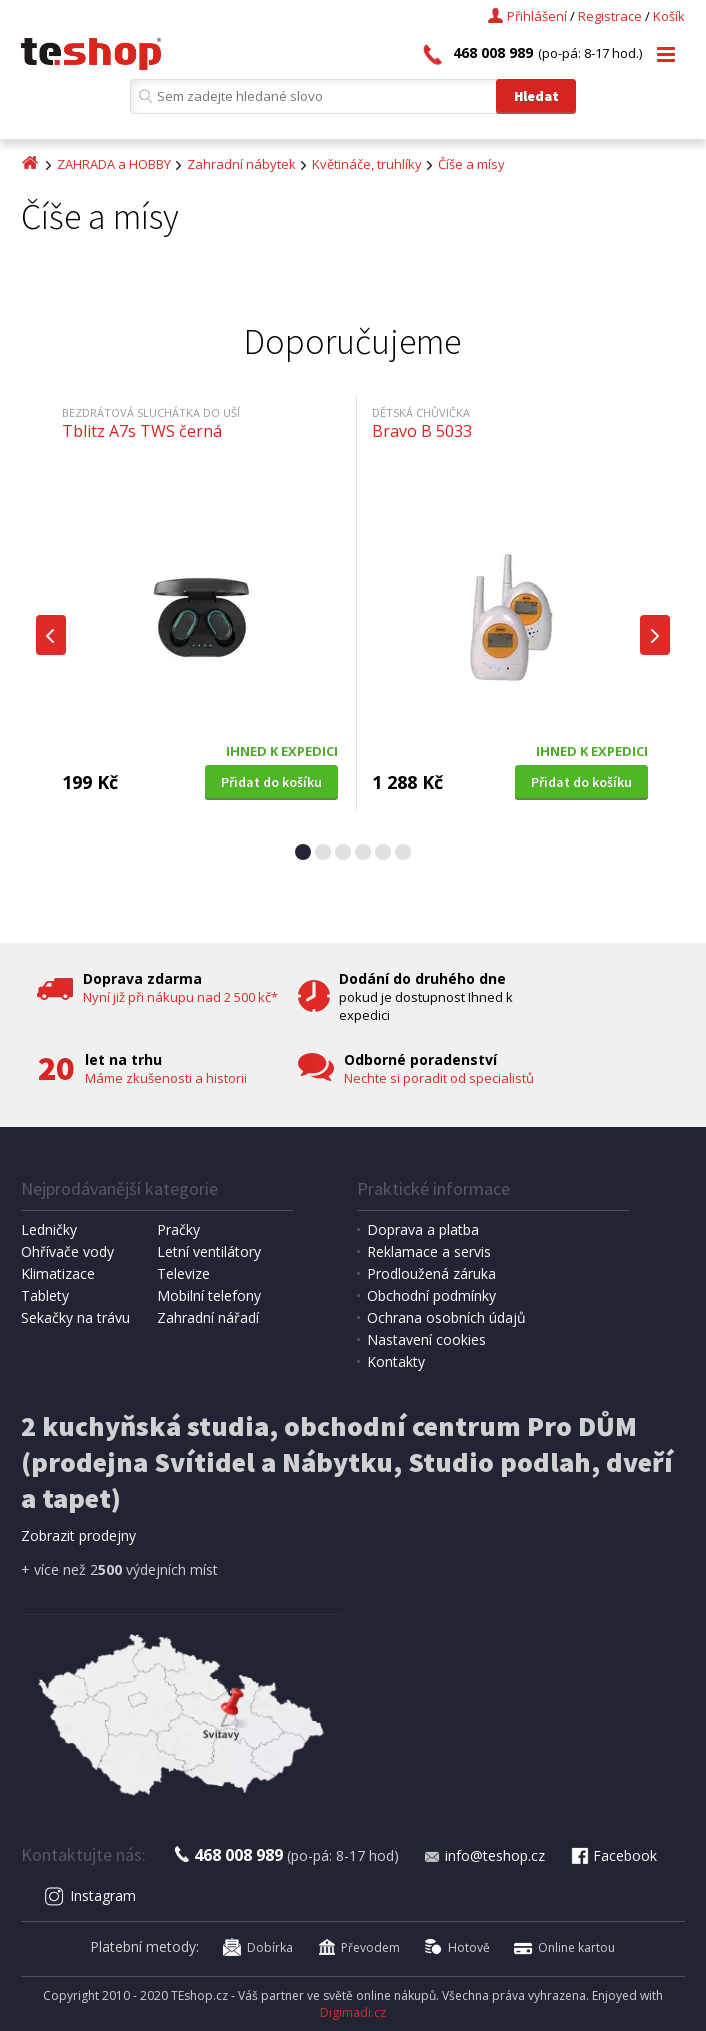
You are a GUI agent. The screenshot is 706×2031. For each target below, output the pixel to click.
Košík (669, 16)
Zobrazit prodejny (78, 1535)
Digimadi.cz (353, 2012)
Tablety (45, 1295)
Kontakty (396, 1361)
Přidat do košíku (271, 782)
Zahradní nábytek (241, 164)
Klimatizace (58, 1273)
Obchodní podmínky (431, 1295)
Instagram (90, 1895)
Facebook (613, 1855)
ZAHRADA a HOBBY (114, 164)
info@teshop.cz (484, 1855)
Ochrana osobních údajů (446, 1317)
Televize (183, 1273)
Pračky (178, 1229)
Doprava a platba (423, 1229)
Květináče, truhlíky (367, 164)
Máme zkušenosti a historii (166, 1078)
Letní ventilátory (209, 1251)
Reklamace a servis (429, 1251)
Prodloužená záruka (431, 1273)
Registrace (610, 16)
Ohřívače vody (67, 1251)
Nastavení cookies (426, 1339)
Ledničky (49, 1229)
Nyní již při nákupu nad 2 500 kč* (180, 997)
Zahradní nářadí (208, 1317)
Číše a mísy (471, 164)
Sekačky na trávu (75, 1317)
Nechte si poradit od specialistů (439, 1078)
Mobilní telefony (209, 1295)
